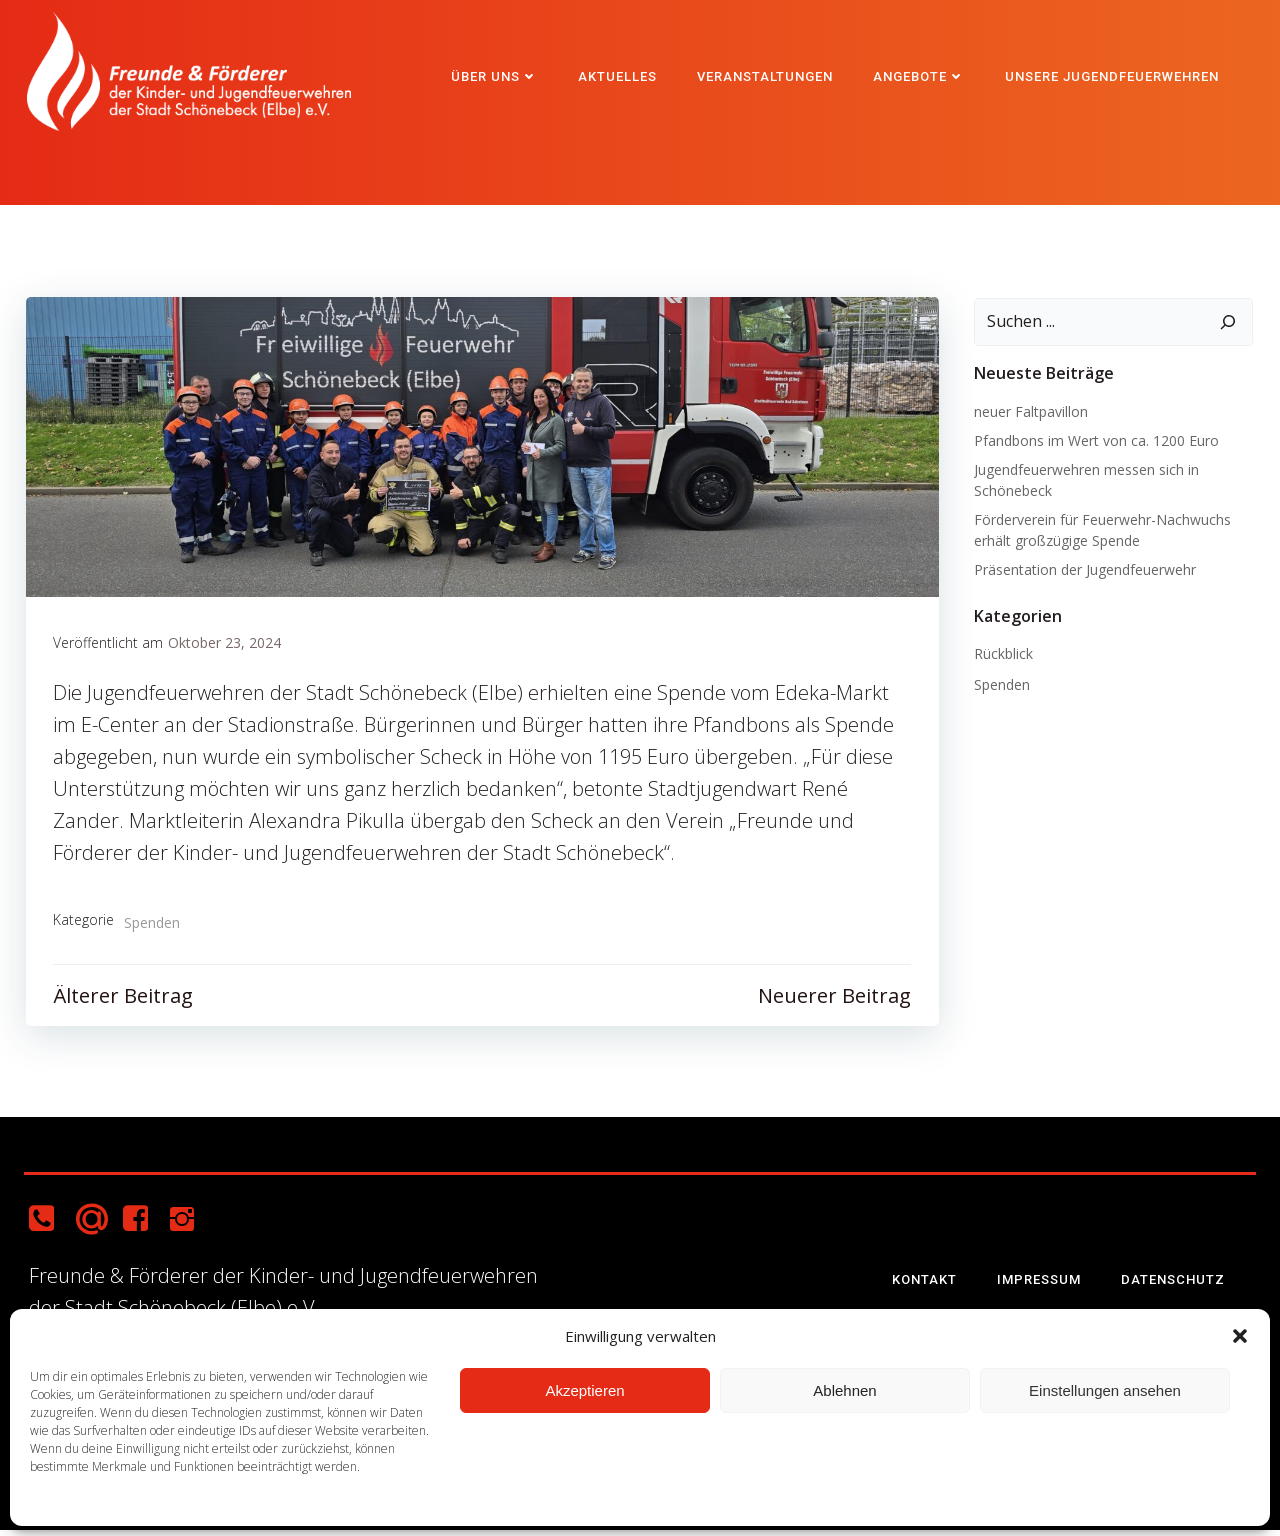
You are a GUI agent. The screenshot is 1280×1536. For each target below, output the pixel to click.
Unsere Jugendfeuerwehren (1114, 74)
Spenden (153, 927)
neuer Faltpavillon (1028, 412)
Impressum (1042, 1284)
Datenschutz (1176, 1284)
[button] (1240, 1336)
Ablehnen (844, 1390)
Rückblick (1000, 655)
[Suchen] (1231, 324)
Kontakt (927, 1284)
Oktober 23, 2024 (225, 647)
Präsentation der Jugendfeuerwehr (1082, 570)
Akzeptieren (584, 1390)
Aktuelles (619, 74)
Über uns (496, 74)
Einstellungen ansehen (1105, 1390)
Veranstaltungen (767, 74)
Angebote (921, 74)
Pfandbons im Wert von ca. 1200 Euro (1093, 441)
